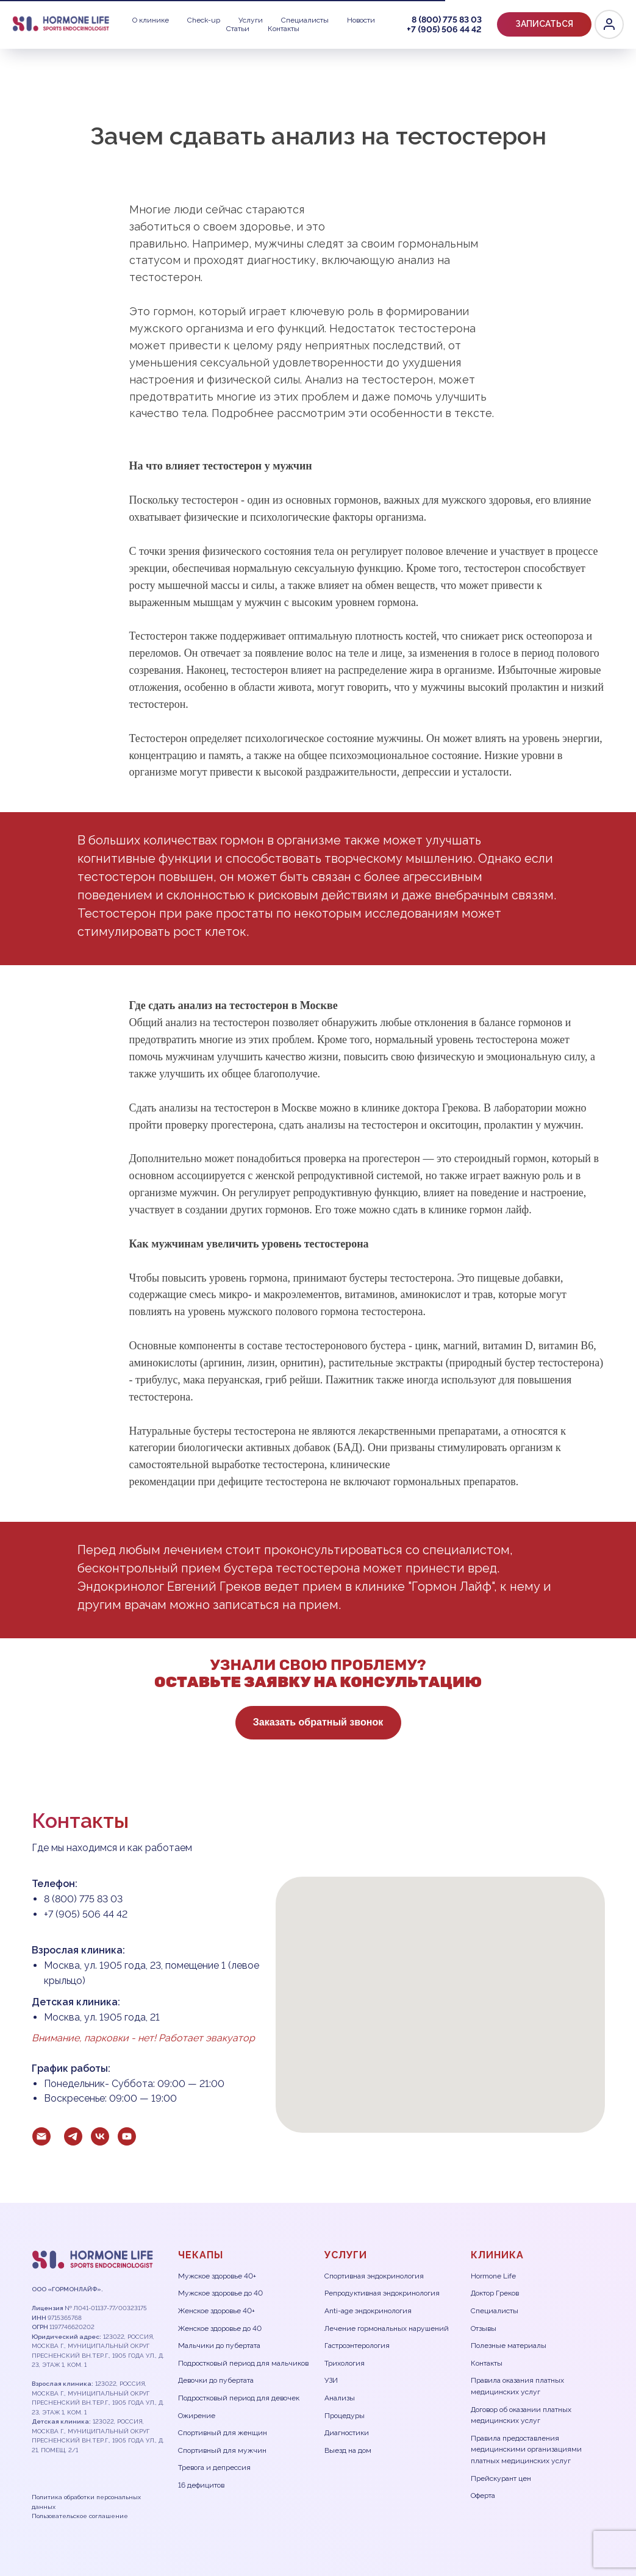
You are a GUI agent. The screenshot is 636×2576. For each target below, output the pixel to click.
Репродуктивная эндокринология (382, 2293)
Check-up (92, 19)
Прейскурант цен (501, 2478)
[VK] (576, 24)
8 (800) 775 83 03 (408, 19)
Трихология (344, 2363)
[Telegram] (549, 24)
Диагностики (346, 2432)
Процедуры (344, 2415)
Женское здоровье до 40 (220, 2328)
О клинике (33, 19)
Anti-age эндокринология (368, 2311)
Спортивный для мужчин (222, 2450)
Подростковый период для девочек (238, 2398)
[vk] (100, 2136)
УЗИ (331, 2380)
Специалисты (203, 19)
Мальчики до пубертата (219, 2345)
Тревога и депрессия (214, 2467)
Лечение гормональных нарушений (386, 2328)
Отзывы (483, 2328)
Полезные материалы (508, 2345)
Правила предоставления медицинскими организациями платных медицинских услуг (526, 2449)
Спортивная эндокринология (374, 2276)
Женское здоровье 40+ (216, 2311)
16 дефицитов (201, 2485)
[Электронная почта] (41, 2136)
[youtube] (127, 2136)
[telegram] (73, 2136)
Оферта (483, 2495)
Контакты (40, 29)
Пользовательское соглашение (80, 2516)
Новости (267, 19)
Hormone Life (493, 2276)
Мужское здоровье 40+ (217, 2276)
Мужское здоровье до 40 (220, 2293)
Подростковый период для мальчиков (243, 2363)
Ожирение (196, 2415)
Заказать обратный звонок (312, 1722)
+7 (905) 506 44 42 (490, 19)
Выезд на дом (347, 2450)
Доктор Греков (495, 2293)
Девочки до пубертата (216, 2380)
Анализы (339, 2398)
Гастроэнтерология (357, 2345)
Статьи (317, 19)
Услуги (143, 19)
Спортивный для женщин (222, 2432)
